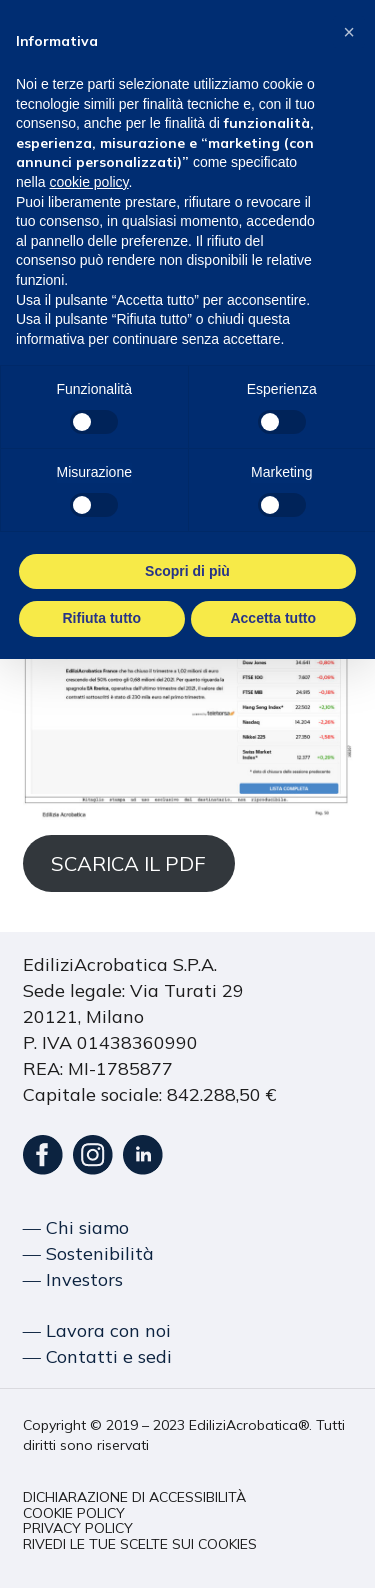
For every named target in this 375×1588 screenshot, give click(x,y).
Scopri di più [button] (187, 570)
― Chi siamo (76, 1227)
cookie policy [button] (88, 182)
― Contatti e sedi (97, 1356)
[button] (134, 1497)
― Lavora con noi (97, 1330)
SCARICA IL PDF (128, 863)
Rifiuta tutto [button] (101, 618)
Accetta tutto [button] (273, 618)
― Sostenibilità (88, 1253)
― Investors (73, 1279)
